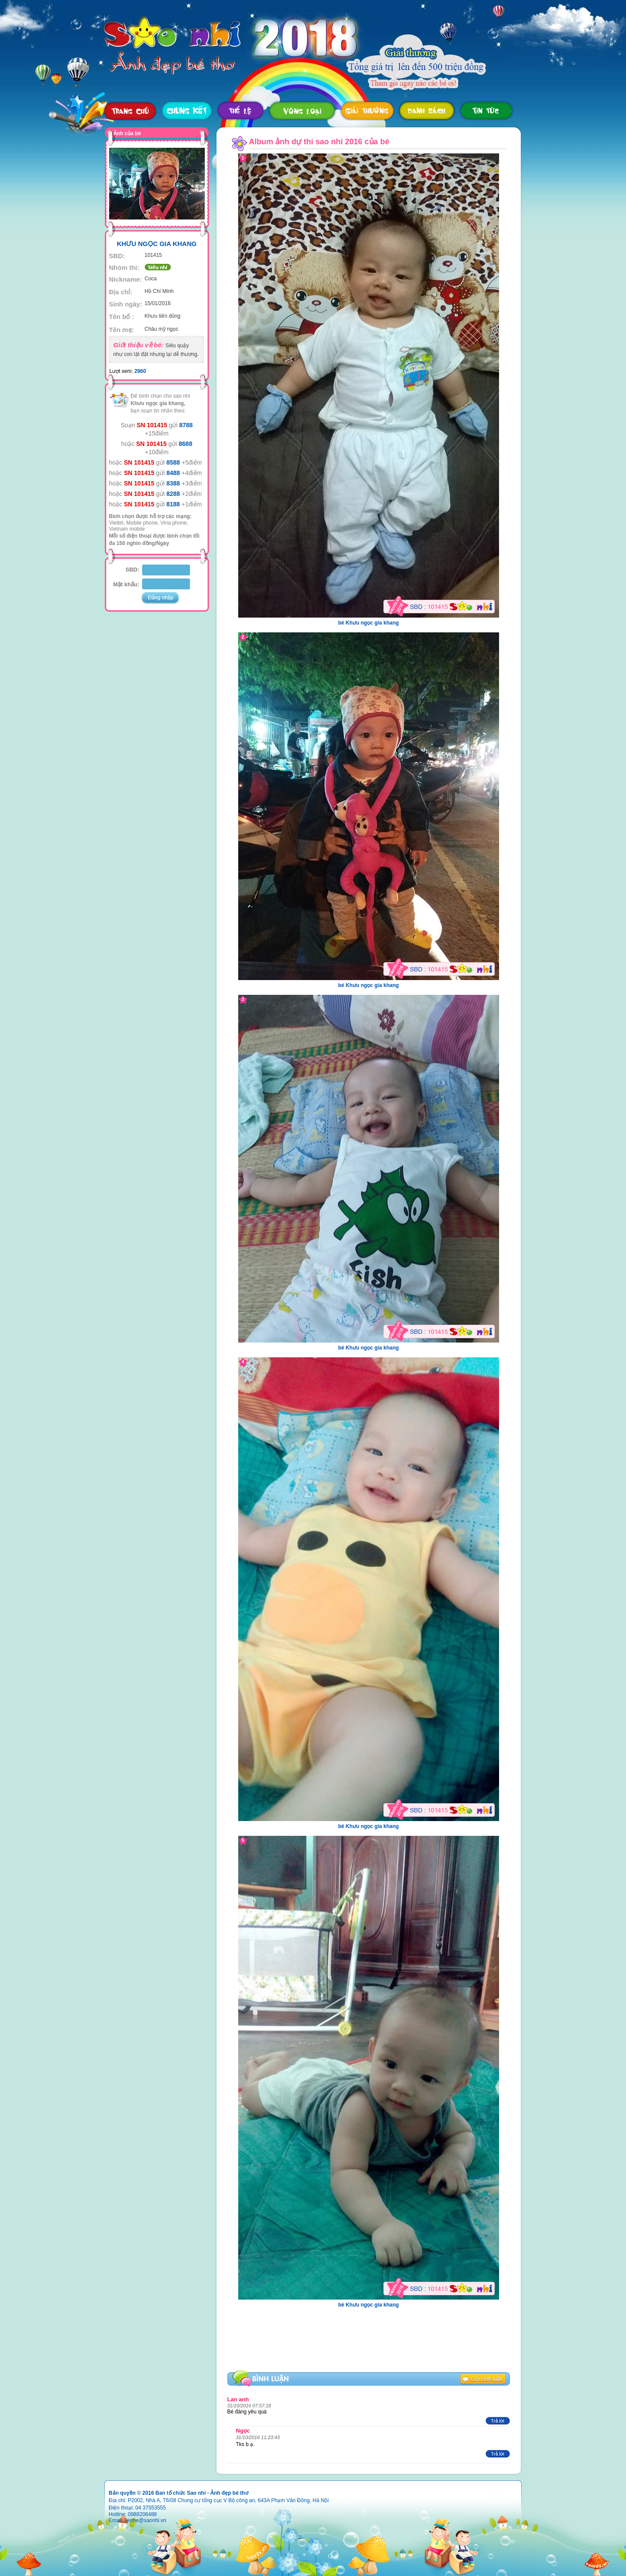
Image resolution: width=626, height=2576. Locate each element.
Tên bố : (121, 316)
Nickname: (125, 279)
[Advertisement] (296, 2347)
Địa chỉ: (121, 292)
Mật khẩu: (126, 584)
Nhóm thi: (124, 267)
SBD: (117, 255)
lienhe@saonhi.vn (145, 2520)
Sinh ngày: (126, 304)
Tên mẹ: (121, 329)
